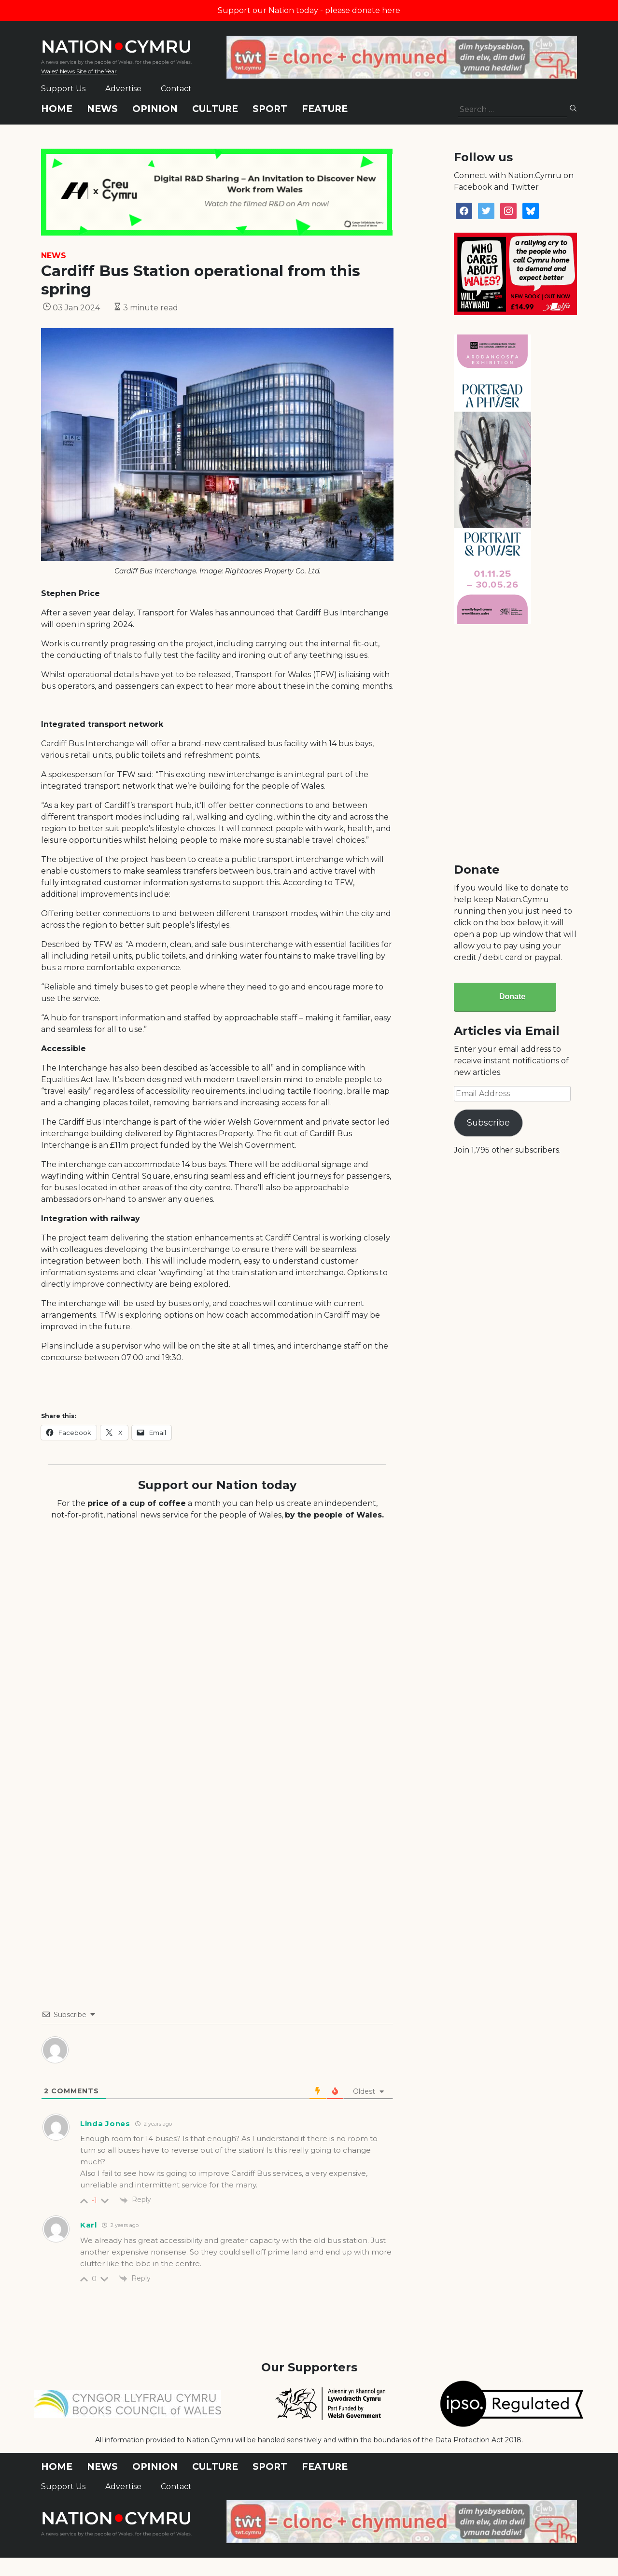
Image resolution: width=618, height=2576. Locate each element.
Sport (270, 108)
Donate (512, 996)
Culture (215, 108)
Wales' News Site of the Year (79, 71)
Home (56, 108)
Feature (325, 108)
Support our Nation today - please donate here (309, 10)
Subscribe (488, 1122)
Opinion (155, 108)
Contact (176, 88)
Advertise (123, 88)
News (102, 108)
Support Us (63, 88)
